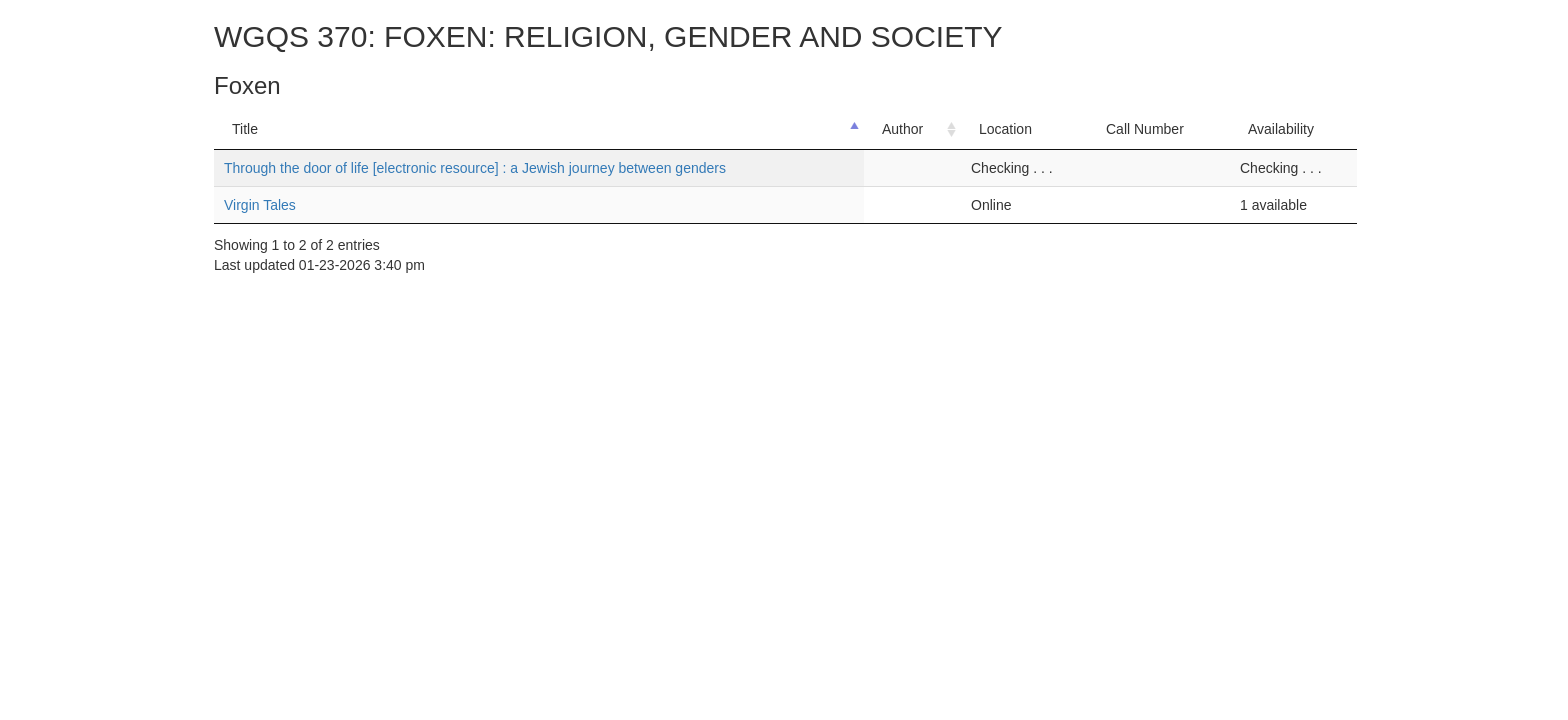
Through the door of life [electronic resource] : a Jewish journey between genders (475, 168)
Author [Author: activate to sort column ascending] (902, 129)
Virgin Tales (260, 205)
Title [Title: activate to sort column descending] (245, 129)
